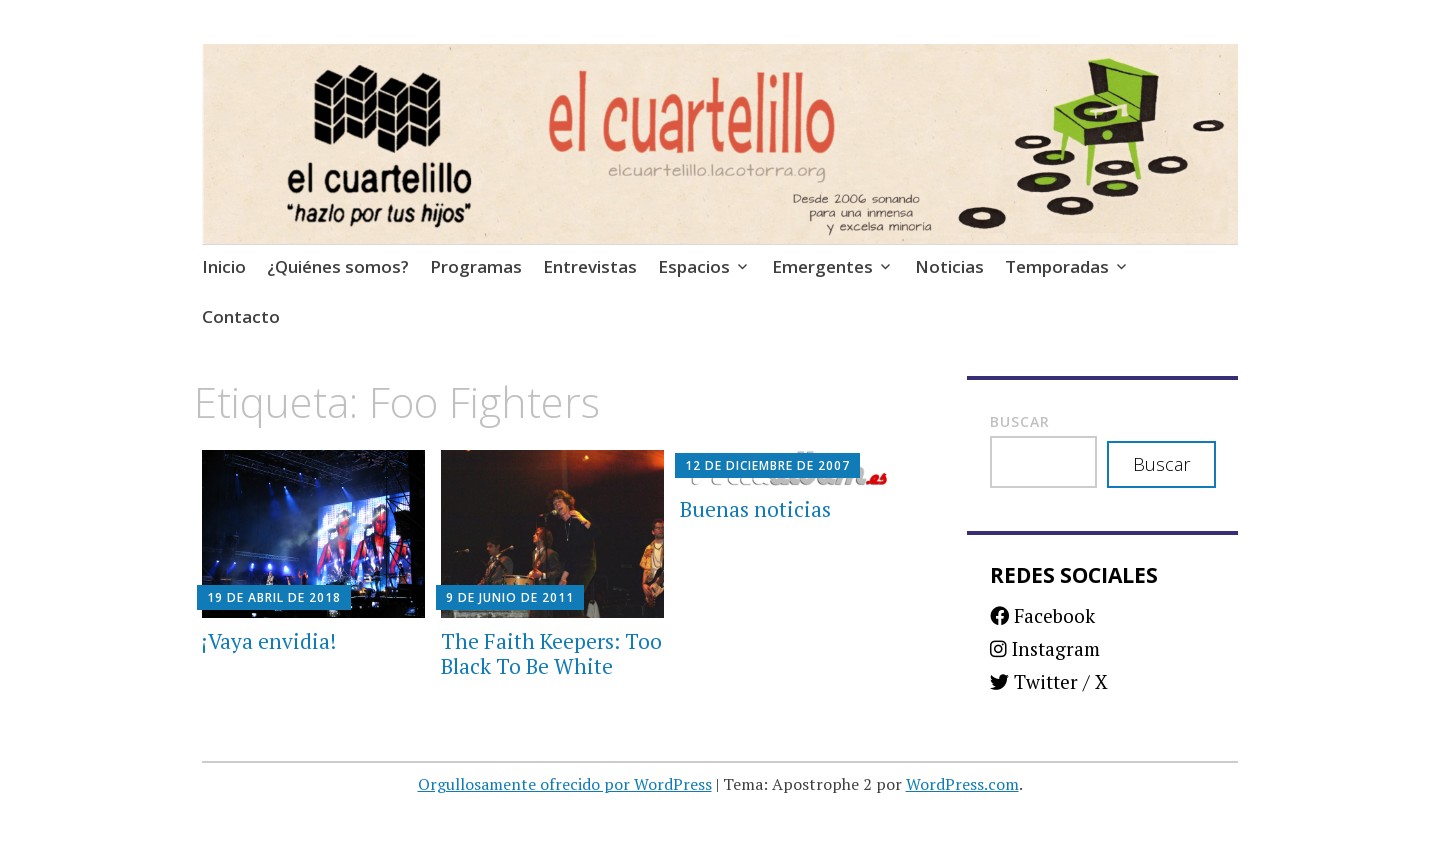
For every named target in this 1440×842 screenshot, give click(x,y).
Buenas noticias (755, 509)
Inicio (224, 266)
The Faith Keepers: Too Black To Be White (551, 653)
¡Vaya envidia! (269, 641)
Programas (476, 266)
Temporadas (1057, 266)
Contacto (241, 316)
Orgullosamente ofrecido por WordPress (565, 784)
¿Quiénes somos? (338, 266)
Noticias (949, 266)
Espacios (694, 266)
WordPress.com (962, 784)
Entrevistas (590, 266)
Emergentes (822, 266)
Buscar (1020, 421)
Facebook (1042, 615)
